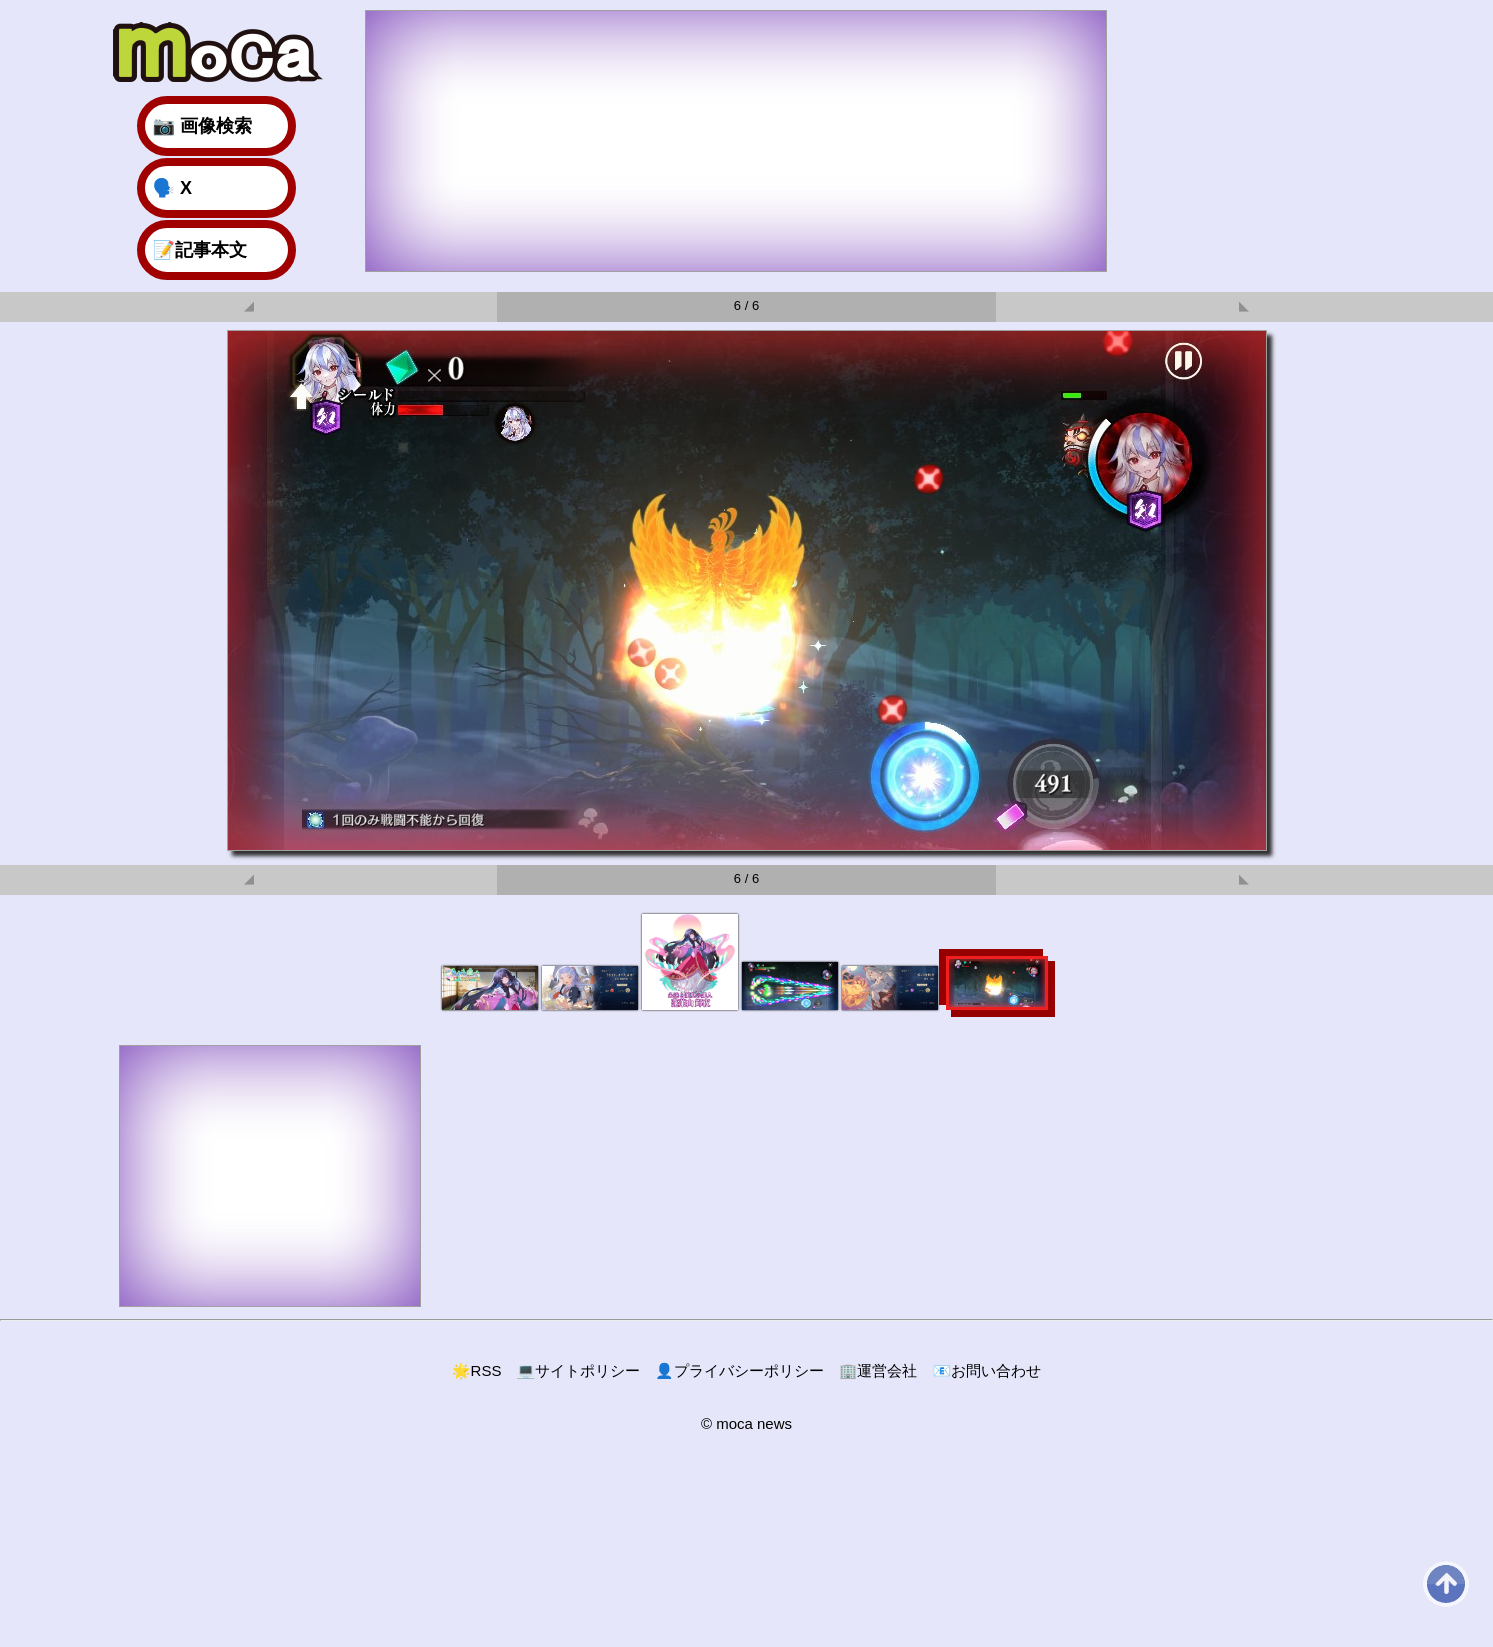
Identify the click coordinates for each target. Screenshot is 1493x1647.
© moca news (746, 1423)
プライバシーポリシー (739, 1370)
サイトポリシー (578, 1370)
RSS (477, 1370)
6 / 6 (746, 305)
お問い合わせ (986, 1370)
